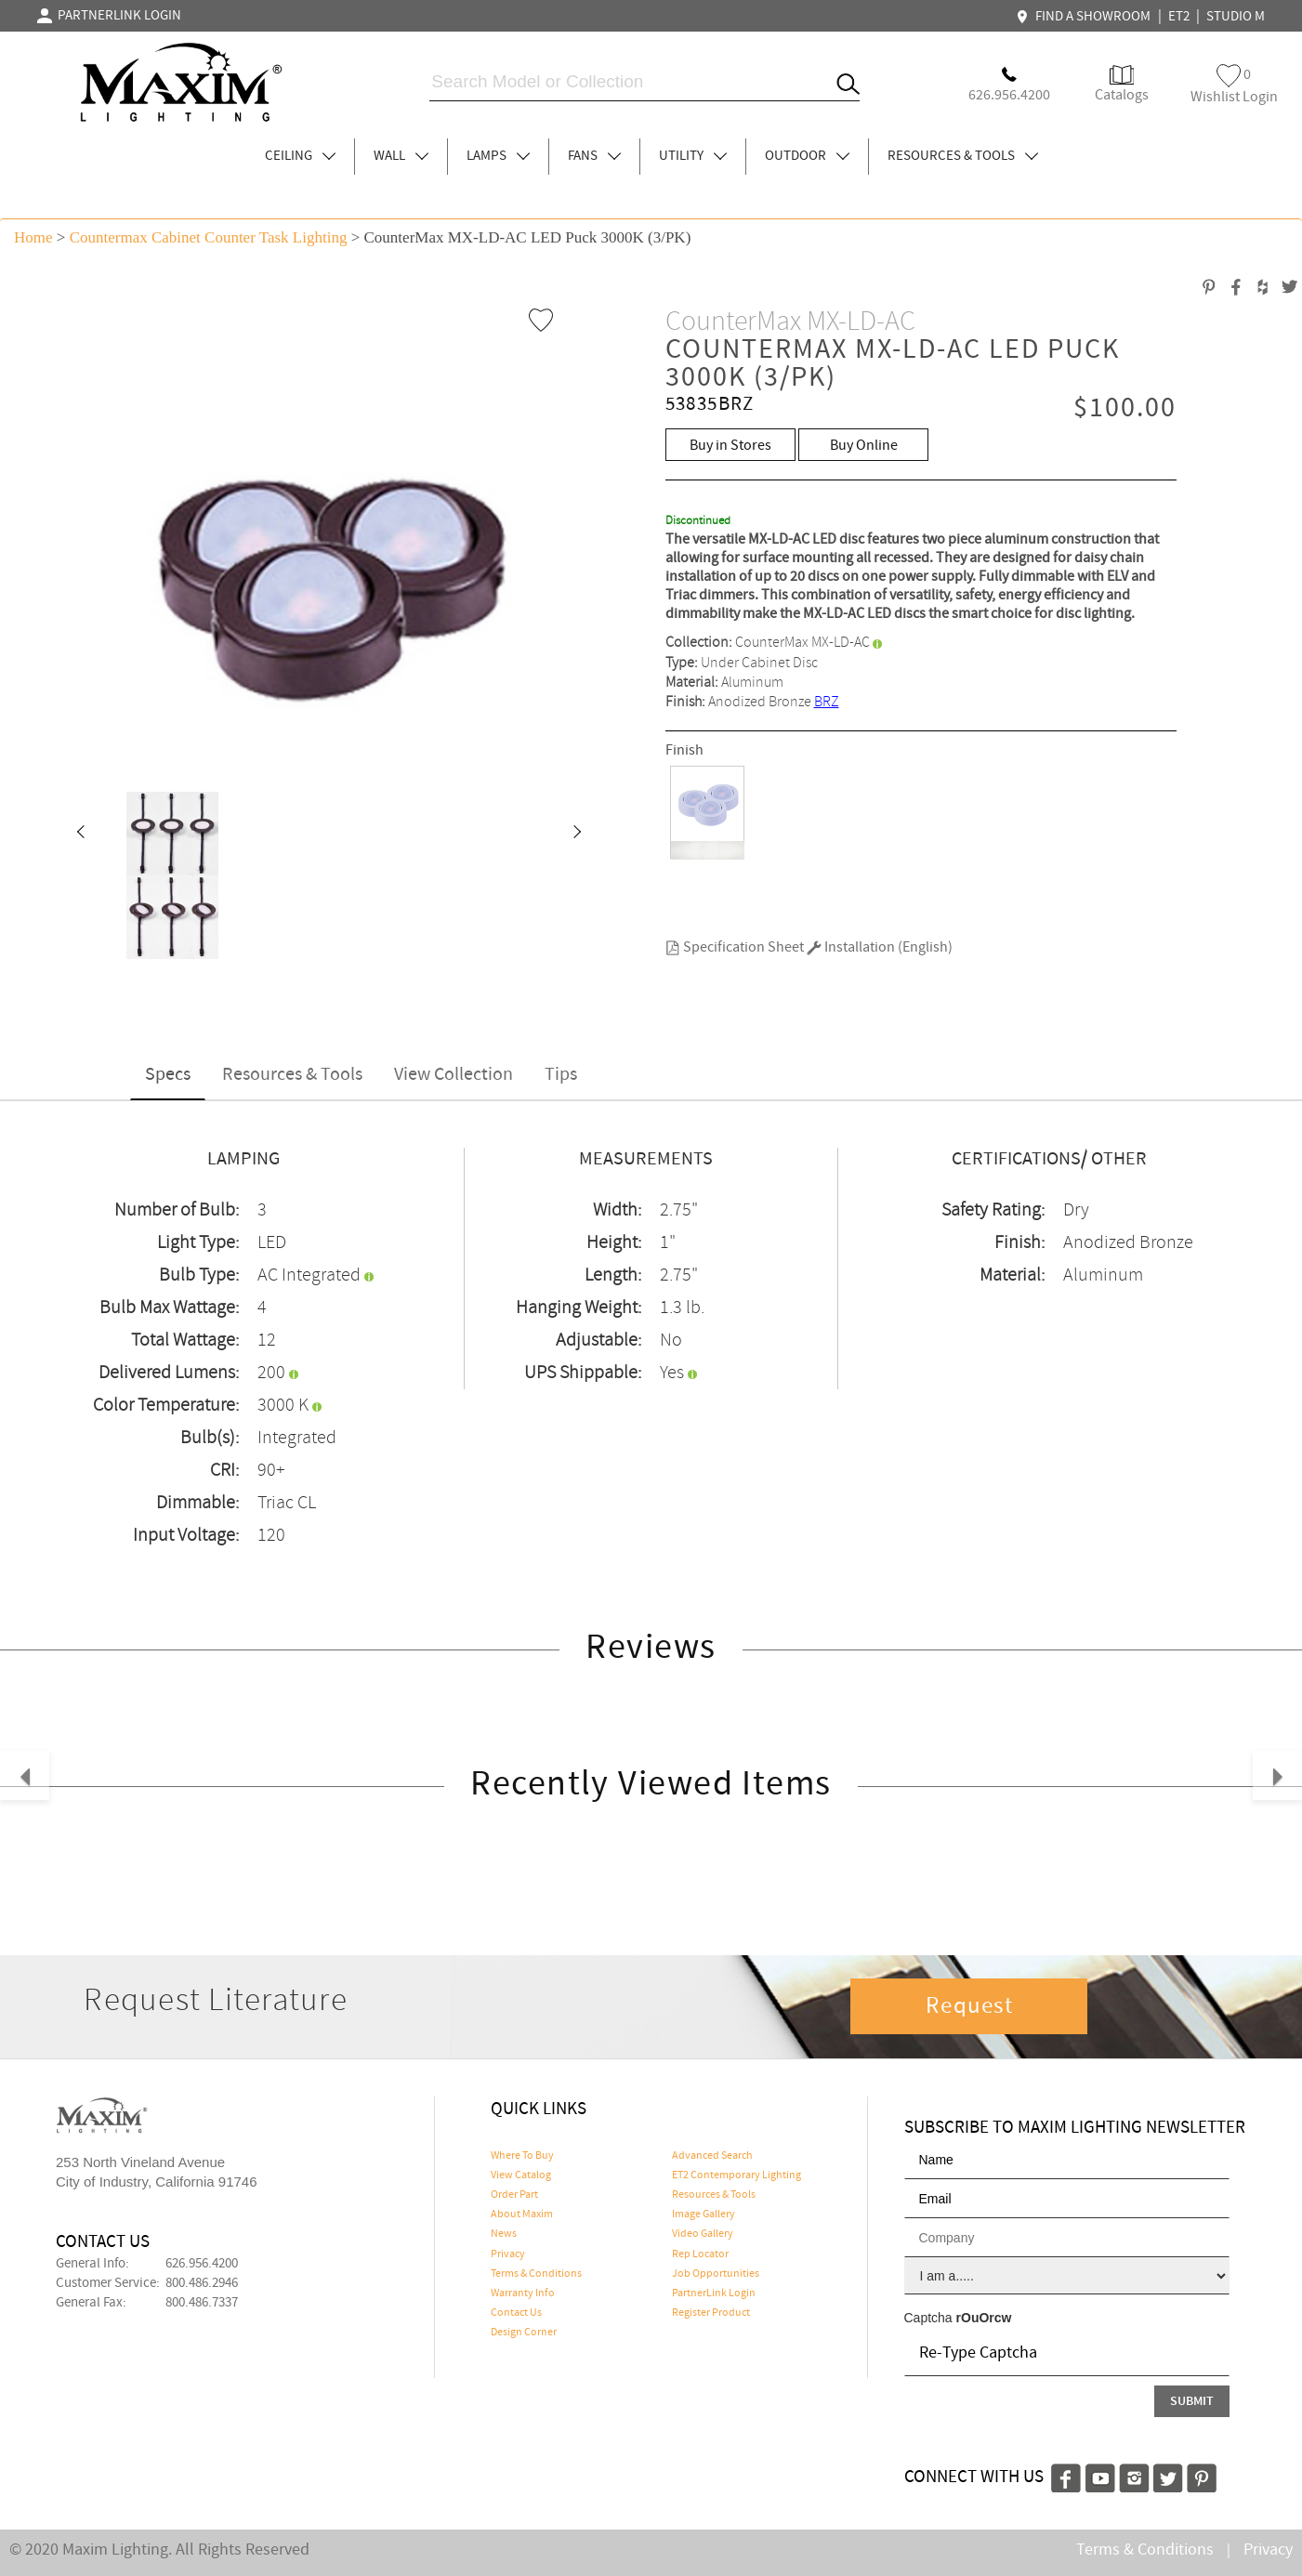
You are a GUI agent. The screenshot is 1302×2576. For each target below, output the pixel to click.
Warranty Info (523, 2293)
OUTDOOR (807, 156)
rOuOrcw (984, 2317)
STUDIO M (1235, 16)
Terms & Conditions (536, 2274)
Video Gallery (702, 2234)
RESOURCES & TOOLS (963, 156)
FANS (594, 156)
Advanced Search (712, 2156)
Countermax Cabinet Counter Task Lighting (209, 237)
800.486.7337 (201, 2302)
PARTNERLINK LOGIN (109, 16)
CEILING (300, 156)
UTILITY (693, 156)
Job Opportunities (715, 2274)
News (504, 2234)
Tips (561, 1074)
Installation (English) (880, 947)
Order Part (514, 2195)
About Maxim (522, 2214)
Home (33, 237)
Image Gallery (703, 2214)
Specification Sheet (734, 947)
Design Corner (524, 2332)
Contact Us (516, 2313)
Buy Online (864, 445)
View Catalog (521, 2175)
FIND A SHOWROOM (1085, 16)
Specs (168, 1074)
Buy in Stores (730, 445)
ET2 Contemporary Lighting (736, 2175)
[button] (80, 833)
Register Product (711, 2313)
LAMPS (498, 156)
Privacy (508, 2254)
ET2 (1179, 16)
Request (969, 2006)
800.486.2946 (201, 2283)
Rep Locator (700, 2254)
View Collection (453, 1074)
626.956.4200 (201, 2263)
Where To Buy (522, 2156)
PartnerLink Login (714, 2293)
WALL (401, 156)
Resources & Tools (292, 1074)
